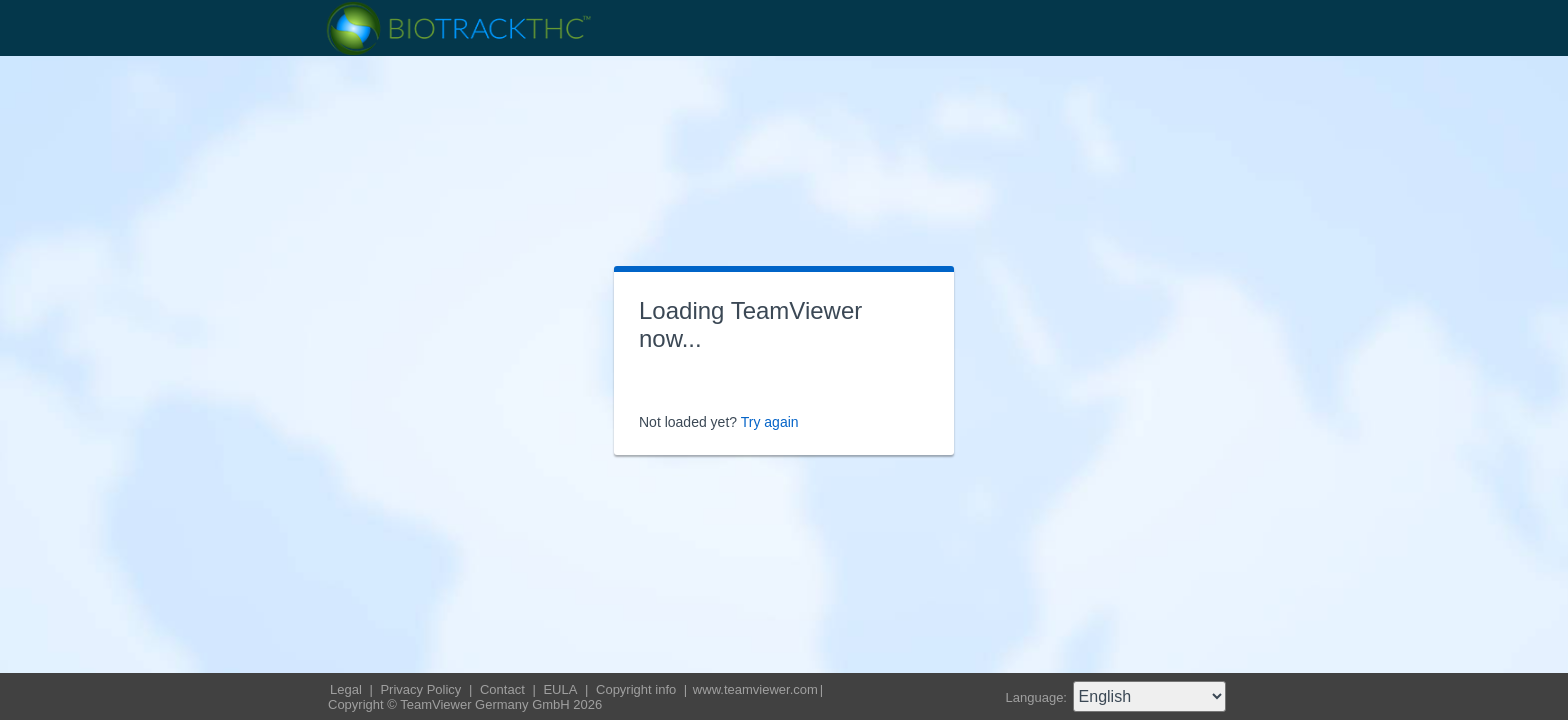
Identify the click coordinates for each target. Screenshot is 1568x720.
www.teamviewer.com (755, 689)
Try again (770, 422)
